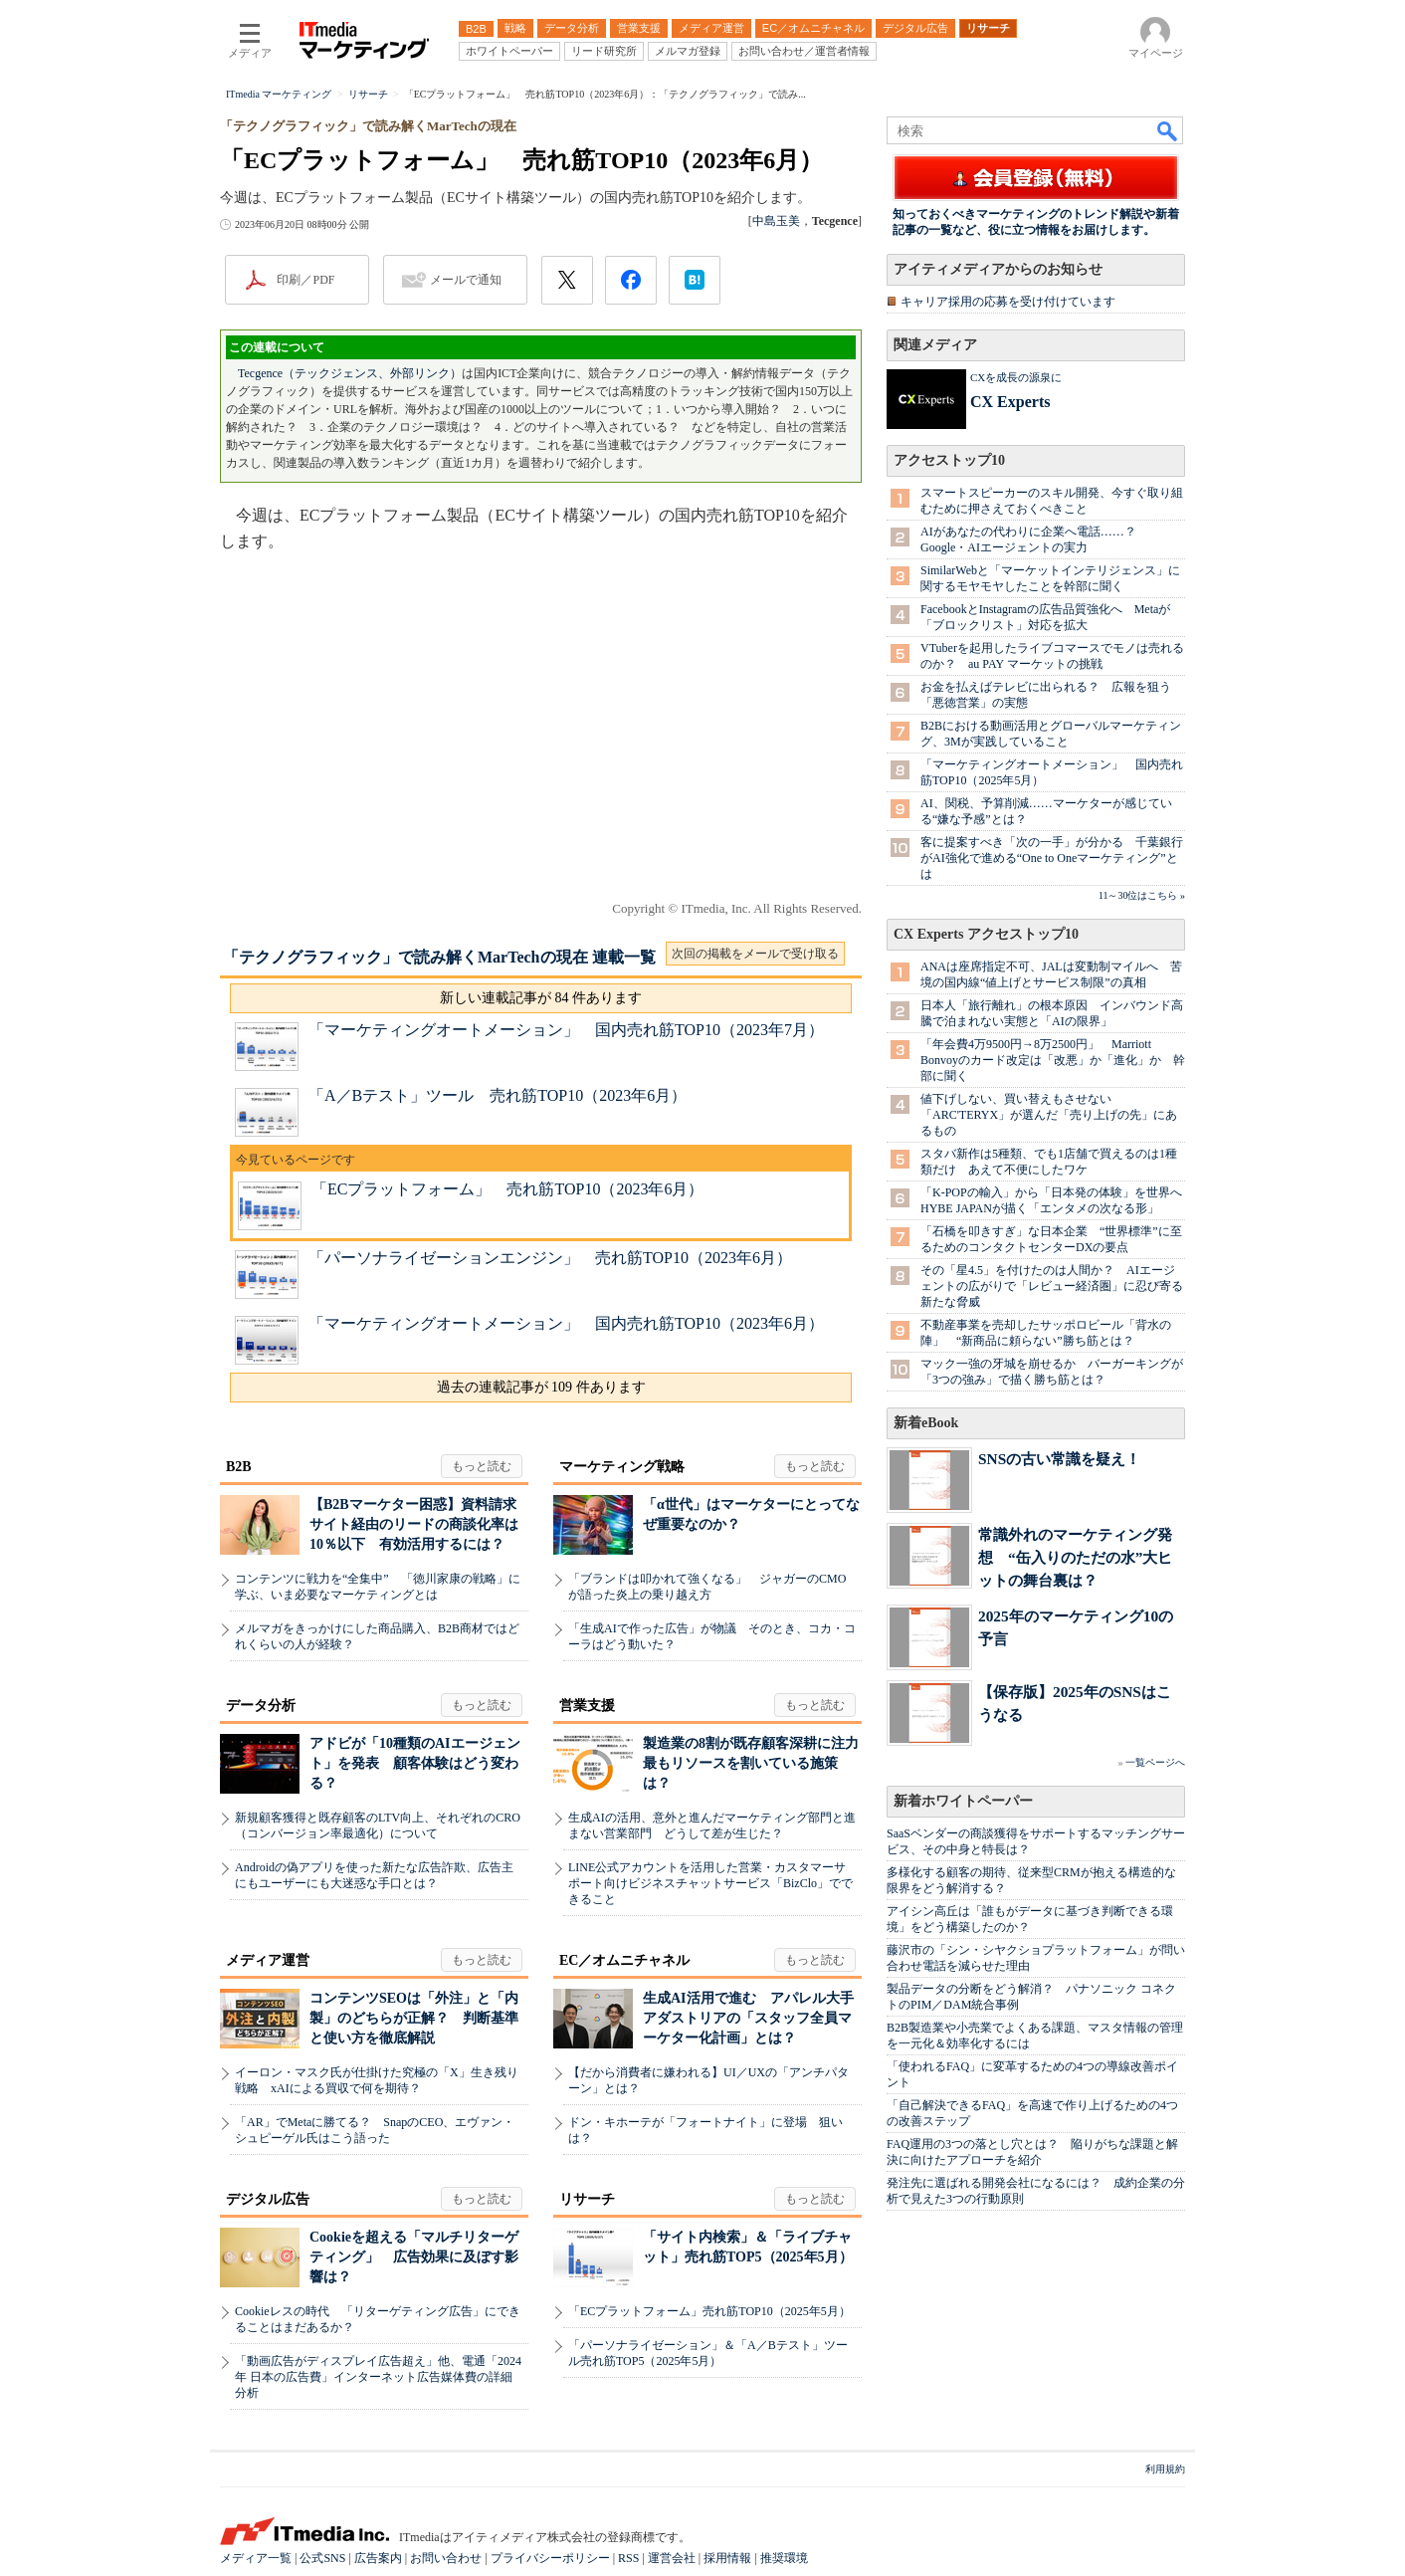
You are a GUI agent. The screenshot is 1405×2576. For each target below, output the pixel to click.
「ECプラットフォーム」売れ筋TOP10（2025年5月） (709, 2311)
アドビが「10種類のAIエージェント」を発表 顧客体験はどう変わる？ (414, 1763)
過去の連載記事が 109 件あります (541, 1387)
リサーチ (587, 2199)
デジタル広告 (267, 2199)
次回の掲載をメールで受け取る (755, 954)
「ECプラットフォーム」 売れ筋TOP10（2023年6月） (507, 1189)
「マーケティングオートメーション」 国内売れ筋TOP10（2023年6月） (566, 1323)
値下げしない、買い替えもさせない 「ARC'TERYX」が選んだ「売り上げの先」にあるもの (1048, 1115)
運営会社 (672, 2558)
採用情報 (727, 2558)
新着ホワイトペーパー (963, 1801)
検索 (1168, 130)
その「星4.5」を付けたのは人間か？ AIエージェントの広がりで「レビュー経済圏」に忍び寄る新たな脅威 (1051, 1286)
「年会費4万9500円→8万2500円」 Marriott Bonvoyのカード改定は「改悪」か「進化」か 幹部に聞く (1052, 1060)
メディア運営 (267, 1960)
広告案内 (378, 2558)
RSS (628, 2558)
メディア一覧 (256, 2558)
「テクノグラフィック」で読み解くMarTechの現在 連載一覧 (439, 957)
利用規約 (1165, 2469)
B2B (239, 1466)
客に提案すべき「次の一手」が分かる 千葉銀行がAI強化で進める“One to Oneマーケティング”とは (1051, 858)
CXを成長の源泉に (1016, 377)
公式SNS (322, 2558)
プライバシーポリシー (550, 2558)
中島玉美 (776, 221)
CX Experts (1010, 401)
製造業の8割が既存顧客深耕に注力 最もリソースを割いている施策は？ (758, 1763)
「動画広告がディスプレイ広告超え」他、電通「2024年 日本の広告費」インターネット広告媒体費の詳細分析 (378, 2377)
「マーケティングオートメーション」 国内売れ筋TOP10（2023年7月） (566, 1029)
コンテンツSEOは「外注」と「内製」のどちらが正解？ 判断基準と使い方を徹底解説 (413, 2018)
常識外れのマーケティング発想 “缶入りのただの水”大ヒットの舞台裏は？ (1075, 1557)
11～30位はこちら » (1142, 895)
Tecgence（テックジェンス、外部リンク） (350, 373)
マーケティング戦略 (622, 1466)
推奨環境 (784, 2558)
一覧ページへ (1155, 1762)
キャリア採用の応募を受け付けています (1008, 302)
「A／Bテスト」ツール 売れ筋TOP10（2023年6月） (497, 1095)
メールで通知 (466, 280)
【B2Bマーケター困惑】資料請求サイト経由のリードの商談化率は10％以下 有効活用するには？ (413, 1524)
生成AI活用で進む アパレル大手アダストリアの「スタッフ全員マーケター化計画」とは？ (748, 2018)
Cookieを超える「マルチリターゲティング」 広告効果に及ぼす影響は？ (413, 2257)
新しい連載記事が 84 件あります (541, 997)
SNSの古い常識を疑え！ (1059, 1458)
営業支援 (587, 1705)
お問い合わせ (446, 2558)
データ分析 (261, 1705)
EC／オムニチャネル (624, 1960)
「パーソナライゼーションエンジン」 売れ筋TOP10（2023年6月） (550, 1257)
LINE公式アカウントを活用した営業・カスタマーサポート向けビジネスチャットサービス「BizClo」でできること (710, 1883)
